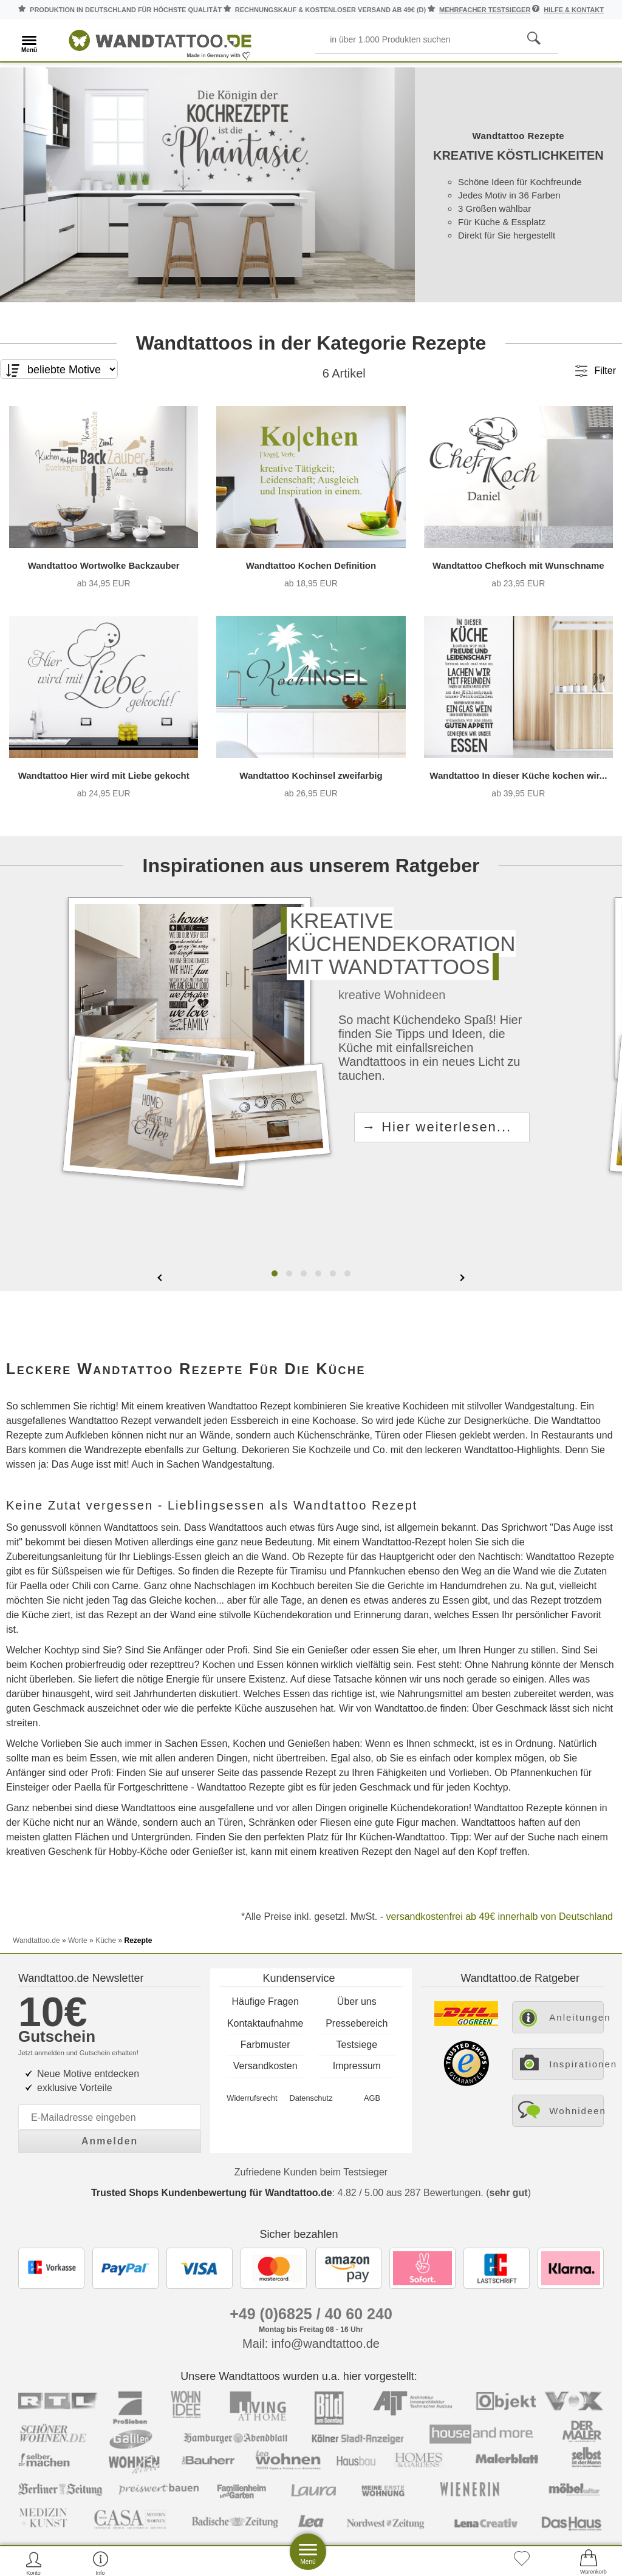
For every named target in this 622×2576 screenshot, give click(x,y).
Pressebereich (357, 2023)
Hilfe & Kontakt (574, 9)
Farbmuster (265, 2044)
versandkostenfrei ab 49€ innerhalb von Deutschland (499, 1936)
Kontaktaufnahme (265, 2023)
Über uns (357, 2001)
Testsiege (357, 2044)
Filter (605, 390)
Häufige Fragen (265, 2001)
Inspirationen (576, 2064)
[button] (274, 1293)
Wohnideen (576, 2111)
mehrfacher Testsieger (484, 9)
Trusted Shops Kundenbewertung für (211, 2193)
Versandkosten (265, 2066)
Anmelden (109, 2141)
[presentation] (161, 1296)
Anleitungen (576, 2017)
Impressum (357, 2066)
